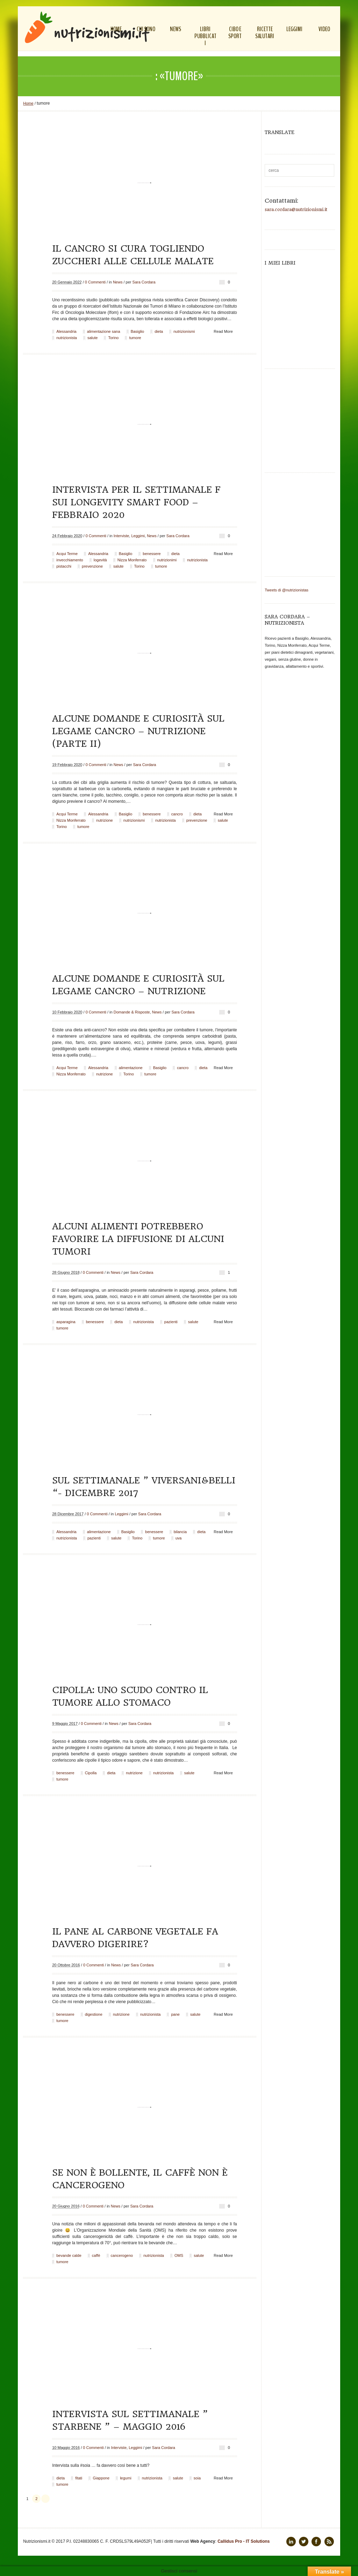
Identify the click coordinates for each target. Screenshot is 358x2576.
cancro (177, 814)
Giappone (101, 2478)
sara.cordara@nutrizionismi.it (296, 209)
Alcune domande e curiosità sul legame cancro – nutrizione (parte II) (138, 731)
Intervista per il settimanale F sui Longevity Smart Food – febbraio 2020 (136, 502)
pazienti (171, 1322)
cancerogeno (122, 2255)
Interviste (121, 536)
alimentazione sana (103, 331)
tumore (135, 338)
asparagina (65, 1322)
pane (175, 2014)
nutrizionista (66, 338)
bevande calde (68, 2255)
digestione (93, 2014)
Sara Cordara (144, 282)
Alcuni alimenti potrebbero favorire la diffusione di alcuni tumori (138, 1239)
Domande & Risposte (132, 1012)
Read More (223, 331)
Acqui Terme (67, 554)
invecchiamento (69, 560)
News (118, 282)
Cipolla (91, 1773)
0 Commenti (95, 282)
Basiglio (137, 331)
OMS (178, 2255)
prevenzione (92, 566)
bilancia (180, 1532)
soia (197, 2478)
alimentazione (131, 1068)
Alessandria (66, 331)
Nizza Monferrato (132, 560)
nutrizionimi (167, 560)
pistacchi (63, 566)
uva (179, 1538)
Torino (113, 338)
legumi (125, 2478)
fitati (78, 2478)
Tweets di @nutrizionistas (286, 590)
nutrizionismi (184, 331)
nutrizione (104, 820)
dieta (159, 331)
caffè (96, 2255)
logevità (100, 560)
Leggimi (138, 536)
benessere (151, 554)
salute (92, 338)
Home (28, 103)
